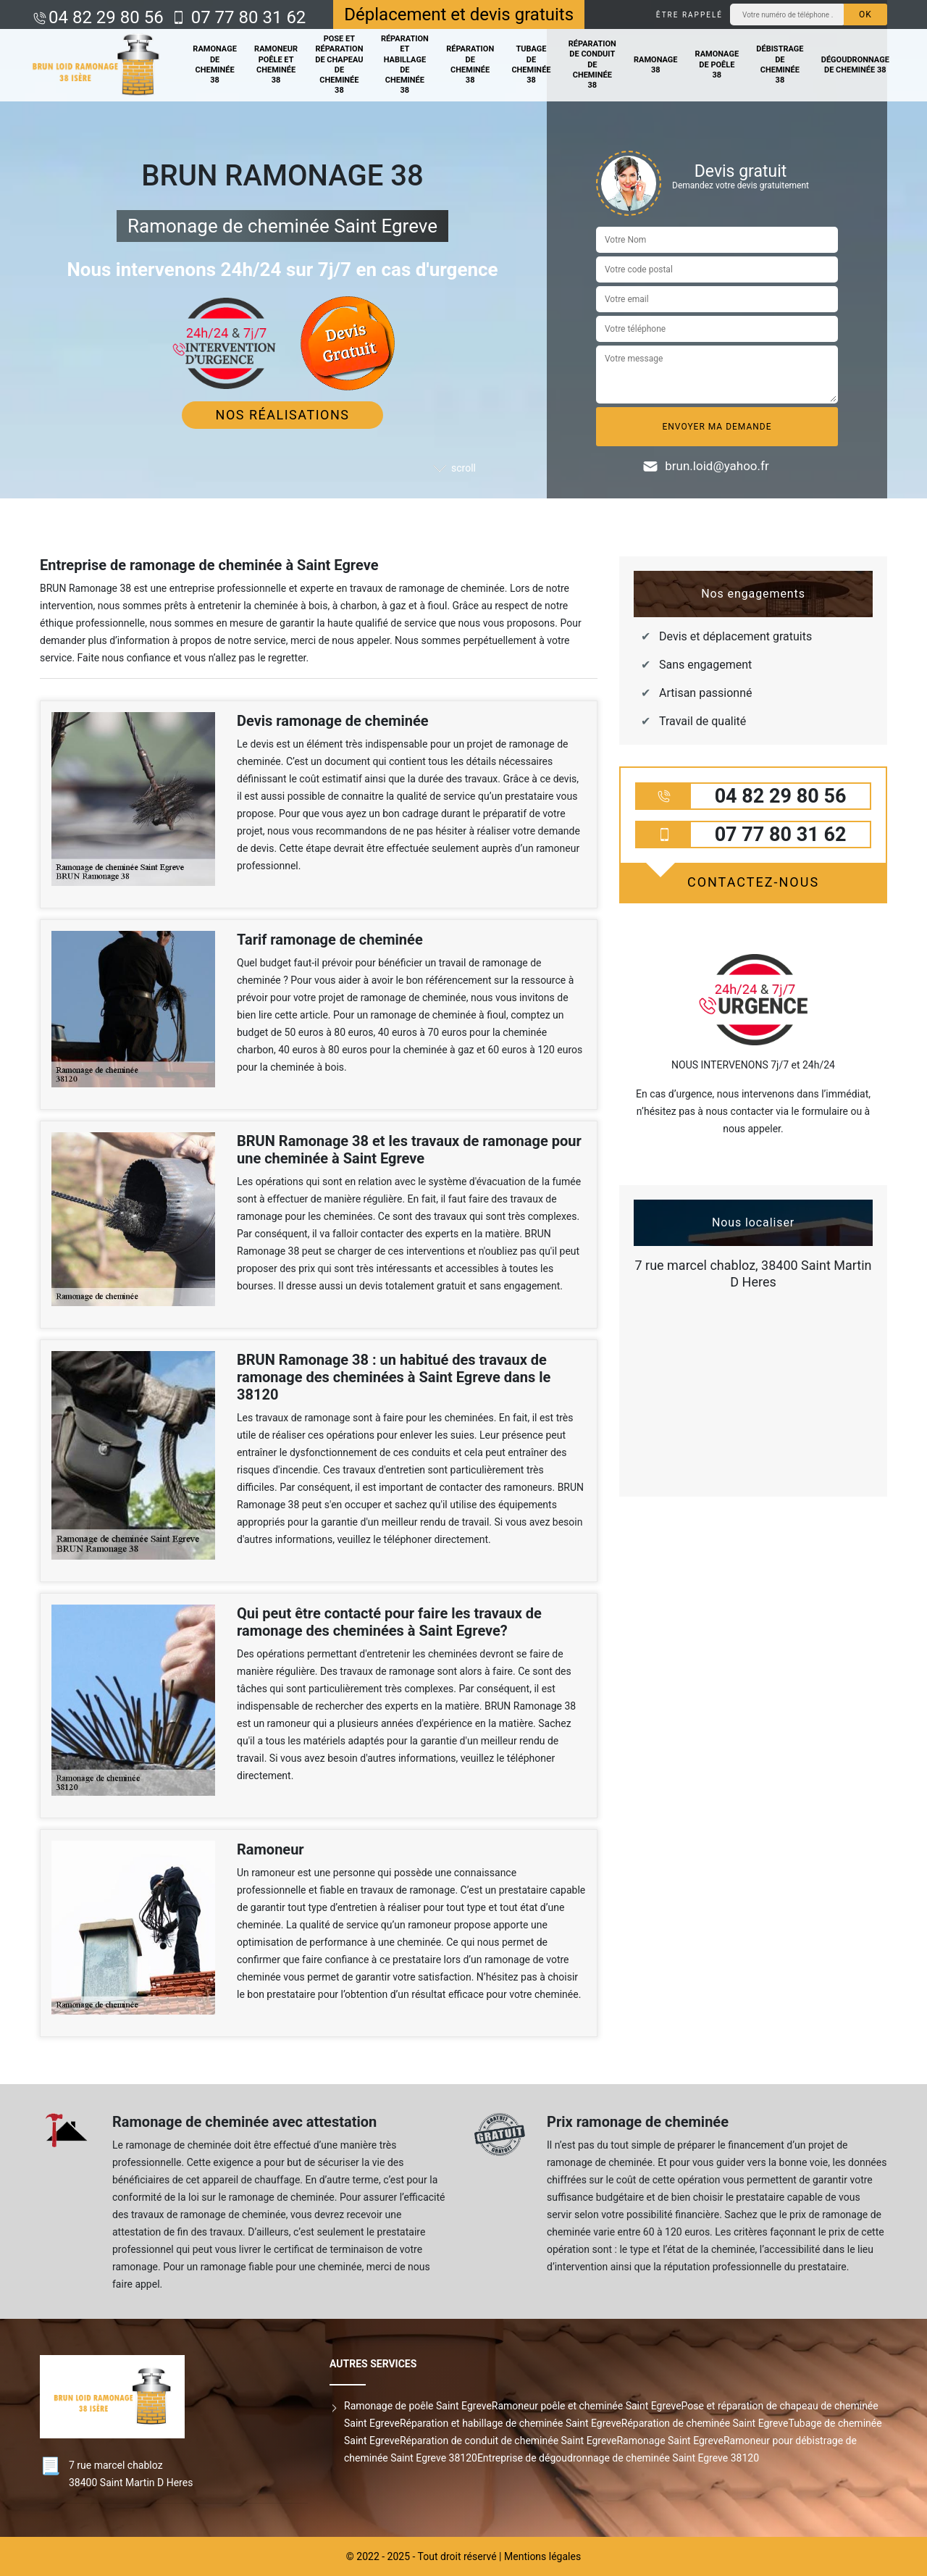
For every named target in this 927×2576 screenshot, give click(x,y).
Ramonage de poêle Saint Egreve (418, 2406)
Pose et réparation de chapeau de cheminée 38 (339, 64)
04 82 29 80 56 (106, 17)
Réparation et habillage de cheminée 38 (405, 64)
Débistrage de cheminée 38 (779, 64)
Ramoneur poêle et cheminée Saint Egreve (586, 2406)
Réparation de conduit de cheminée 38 (592, 64)
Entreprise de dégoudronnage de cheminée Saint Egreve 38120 (618, 2458)
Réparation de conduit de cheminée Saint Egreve (508, 2440)
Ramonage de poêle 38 (717, 64)
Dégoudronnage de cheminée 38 (855, 65)
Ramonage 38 (656, 65)
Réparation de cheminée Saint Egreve (705, 2423)
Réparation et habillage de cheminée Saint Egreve (510, 2423)
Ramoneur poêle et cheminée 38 (276, 64)
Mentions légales (542, 2556)
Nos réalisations (283, 414)
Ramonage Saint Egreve (669, 2440)
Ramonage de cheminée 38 (215, 64)
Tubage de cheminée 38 (530, 64)
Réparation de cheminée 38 (470, 64)
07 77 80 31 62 (246, 17)
